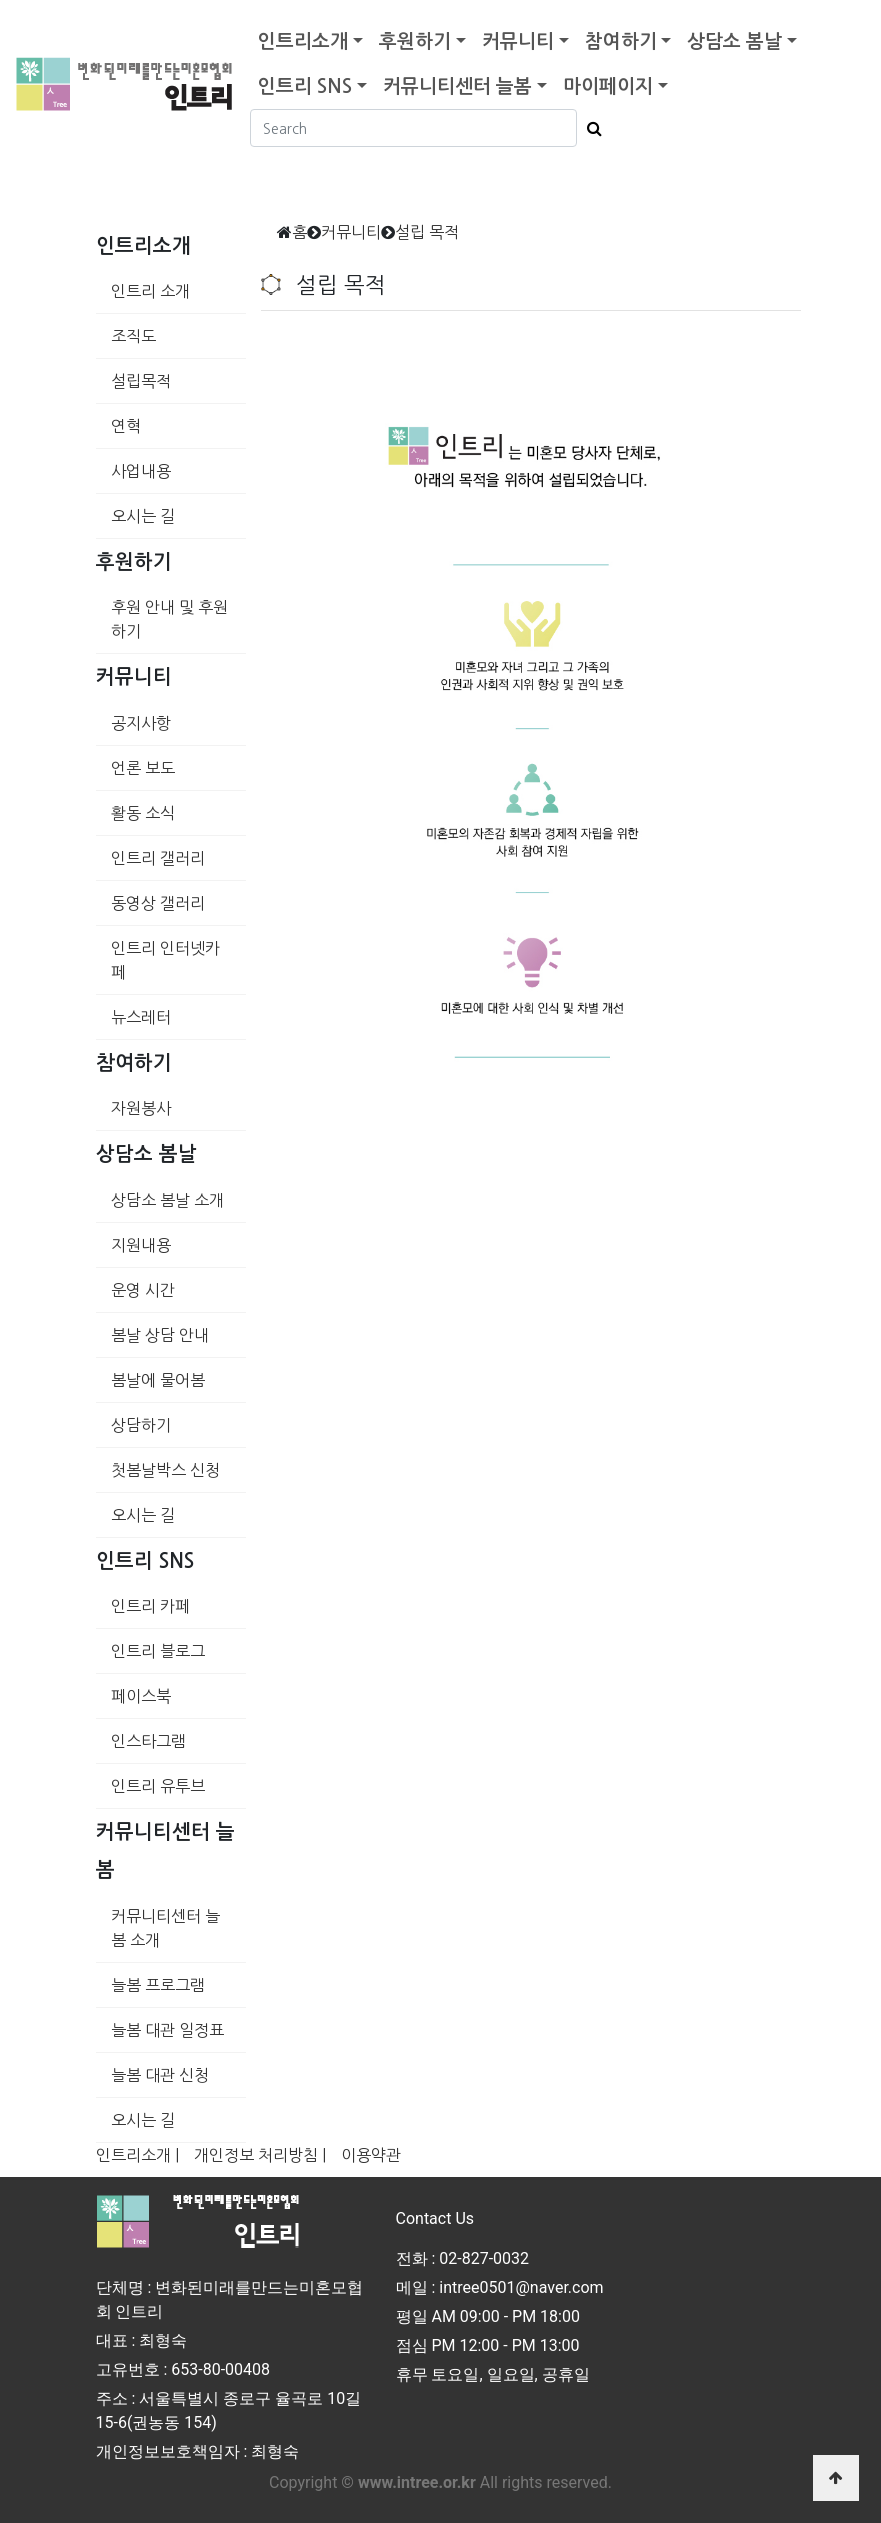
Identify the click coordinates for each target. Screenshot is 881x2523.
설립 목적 (427, 232)
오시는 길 (143, 516)
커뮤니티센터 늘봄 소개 (165, 1928)
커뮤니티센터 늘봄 (457, 86)
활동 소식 (143, 813)
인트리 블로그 (158, 1651)
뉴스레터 (141, 1017)
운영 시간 (143, 1290)
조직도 (133, 336)
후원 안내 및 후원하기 (169, 619)
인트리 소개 (150, 291)
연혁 (126, 426)
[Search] (413, 128)
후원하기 (415, 41)
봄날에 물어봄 (158, 1380)
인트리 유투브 (158, 1786)
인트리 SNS (305, 86)
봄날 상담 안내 (160, 1335)
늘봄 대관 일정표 (167, 2030)
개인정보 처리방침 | (260, 2155)
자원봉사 (141, 1108)
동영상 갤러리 (158, 903)
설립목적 (141, 381)
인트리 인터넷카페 (165, 960)
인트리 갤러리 (158, 858)
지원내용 (141, 1245)
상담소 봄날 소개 (167, 1200)
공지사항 (141, 723)
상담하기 (141, 1425)
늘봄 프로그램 (158, 1985)
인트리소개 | (137, 2155)
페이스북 (141, 1696)
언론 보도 (143, 768)
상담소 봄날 (734, 41)
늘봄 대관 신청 (160, 2075)
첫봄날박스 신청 (165, 1470)
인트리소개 (303, 41)
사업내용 (141, 471)
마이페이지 (608, 86)
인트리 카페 (150, 1606)
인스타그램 (148, 1741)
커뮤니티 (518, 41)
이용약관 (371, 2155)
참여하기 (621, 41)
